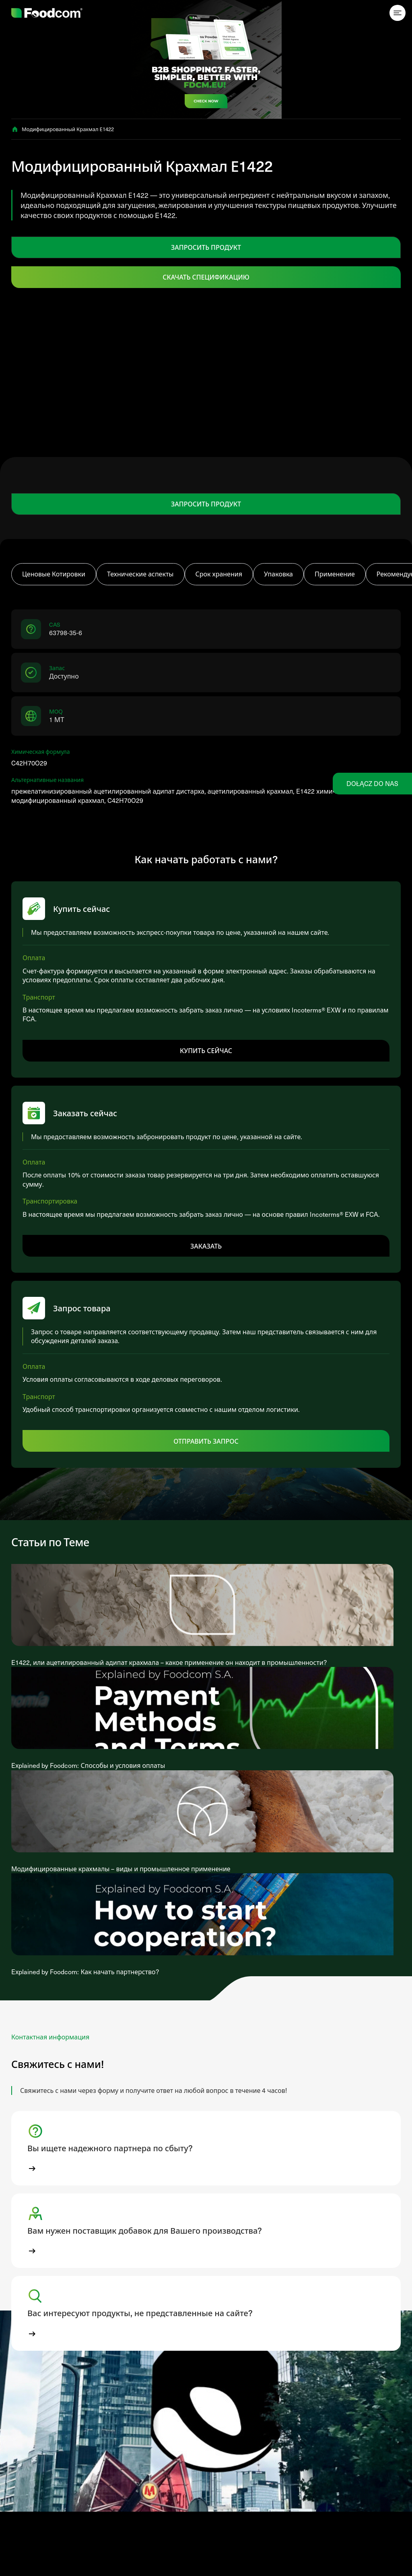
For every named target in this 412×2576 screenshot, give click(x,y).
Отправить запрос (206, 1440)
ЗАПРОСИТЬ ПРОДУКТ (206, 247)
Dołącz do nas (372, 783)
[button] (206, 2148)
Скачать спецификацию (206, 276)
